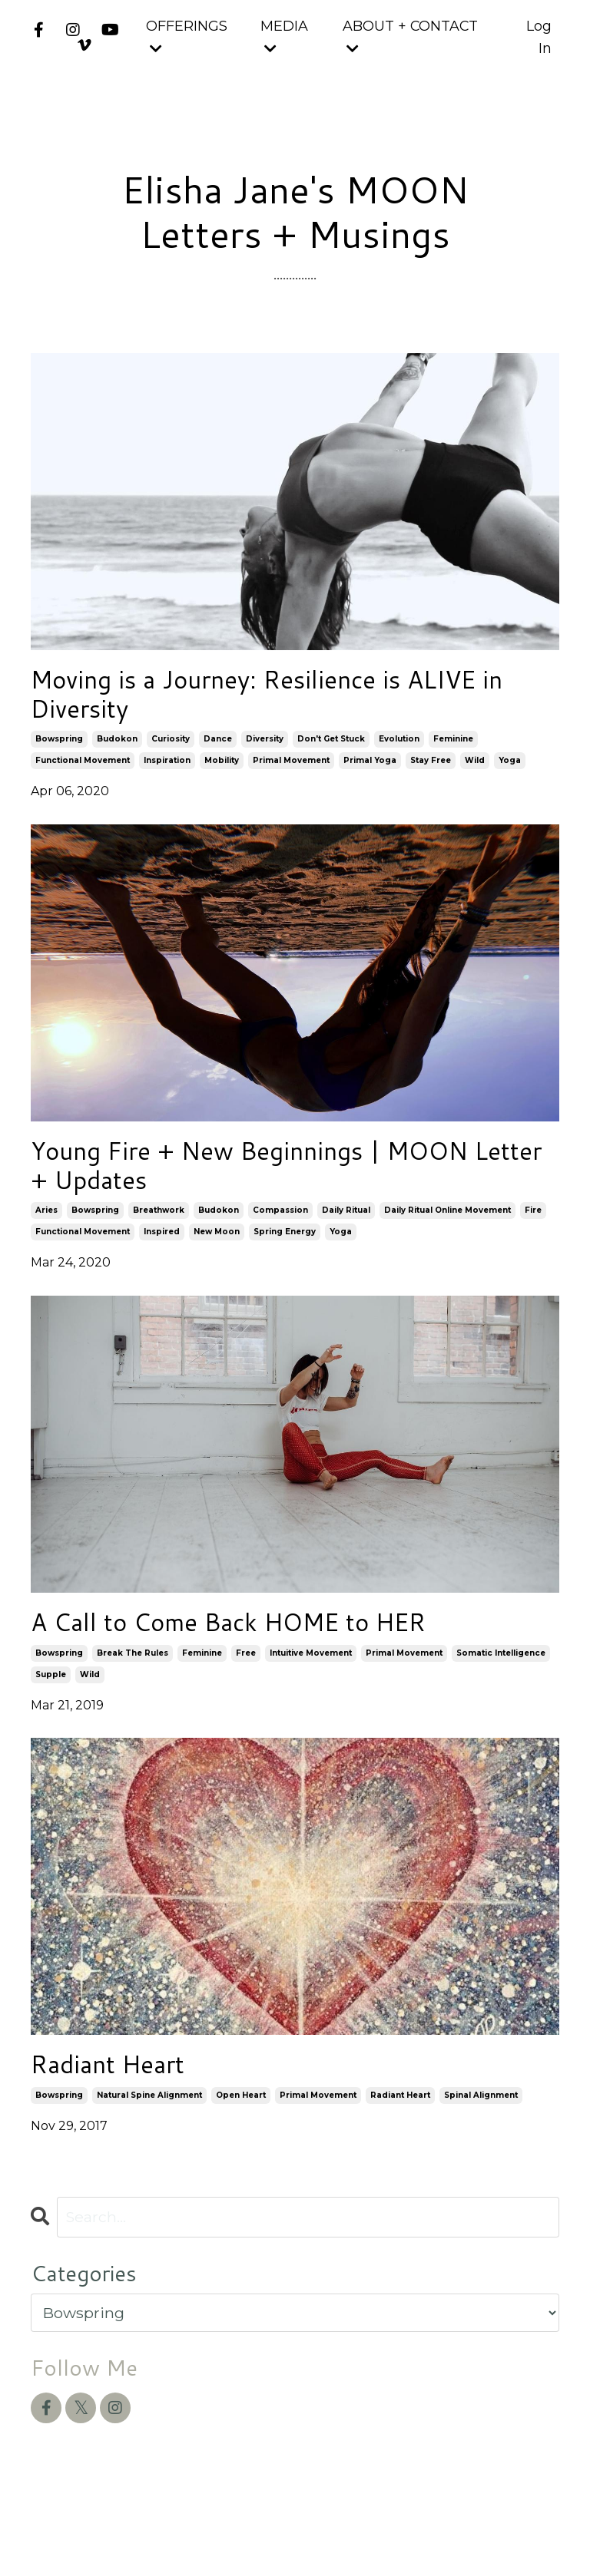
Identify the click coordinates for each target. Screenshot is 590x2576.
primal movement (291, 769)
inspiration (167, 769)
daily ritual (346, 1228)
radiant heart (400, 2121)
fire (533, 1228)
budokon (117, 748)
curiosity (170, 748)
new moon (217, 1249)
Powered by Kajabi (509, 2536)
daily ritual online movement (447, 1228)
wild (475, 769)
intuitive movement (311, 1674)
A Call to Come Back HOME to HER (258, 1642)
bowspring (59, 748)
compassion (280, 1228)
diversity (264, 748)
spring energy (285, 1249)
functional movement (82, 769)
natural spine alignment (149, 2121)
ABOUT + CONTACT (410, 36)
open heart (241, 2121)
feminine (453, 748)
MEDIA (283, 36)
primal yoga (369, 769)
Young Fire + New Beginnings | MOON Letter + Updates (278, 1179)
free (246, 1674)
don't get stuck (331, 748)
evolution (399, 748)
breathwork (158, 1228)
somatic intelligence (500, 1674)
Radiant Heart (119, 2088)
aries (46, 1228)
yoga (510, 769)
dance (218, 748)
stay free (430, 769)
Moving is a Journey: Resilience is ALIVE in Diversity (285, 699)
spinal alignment (481, 2121)
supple (50, 1696)
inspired (162, 1249)
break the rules (132, 1674)
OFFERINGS (186, 36)
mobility (221, 769)
